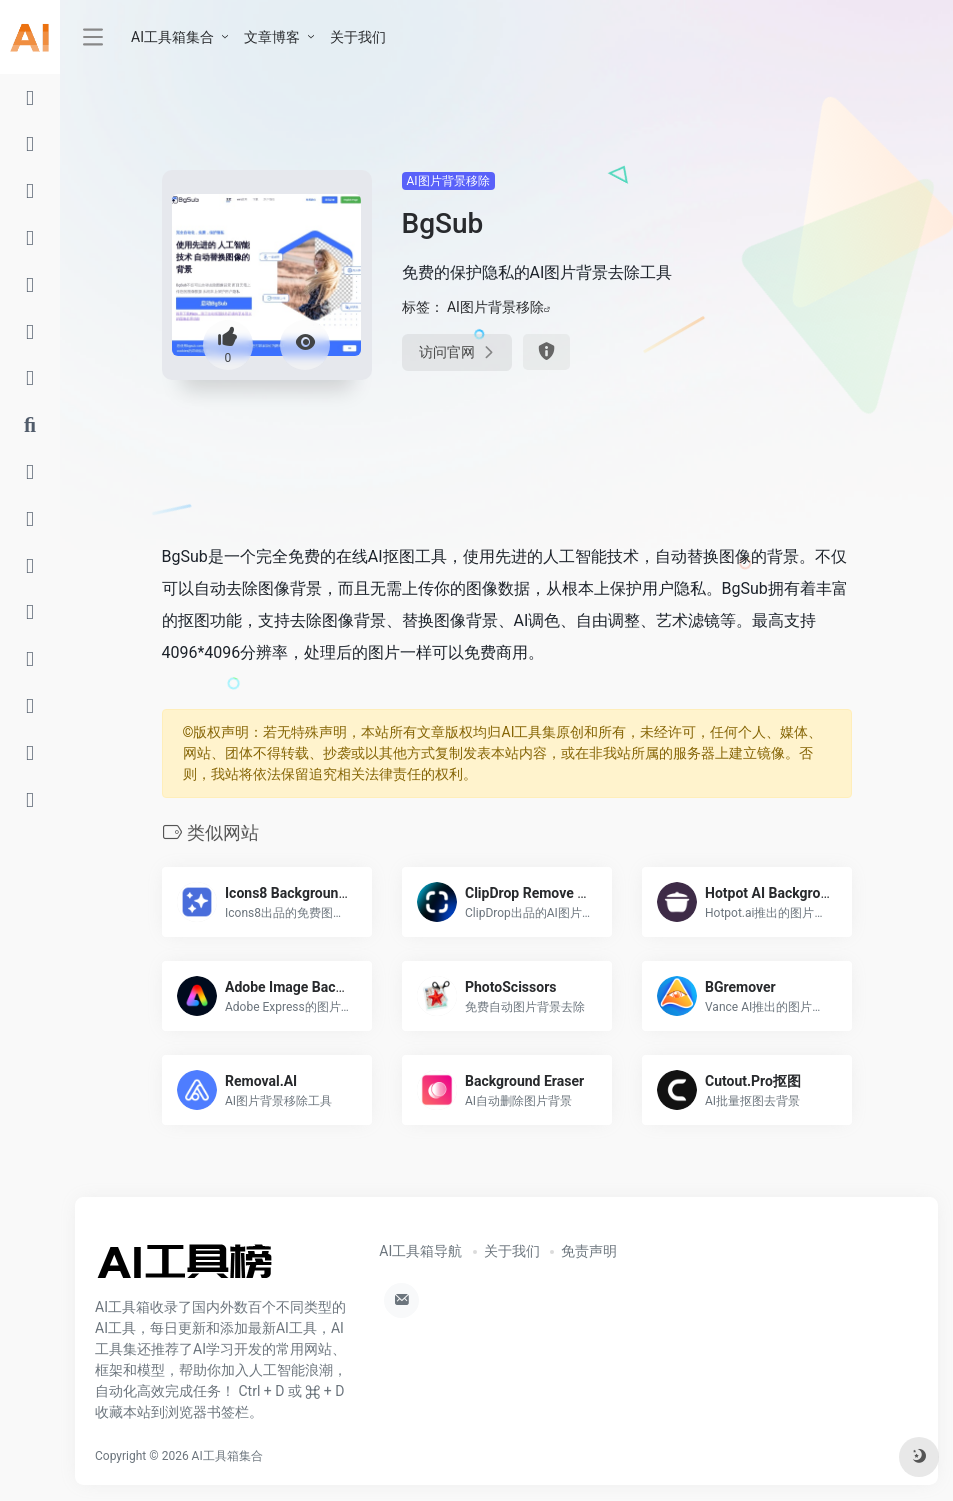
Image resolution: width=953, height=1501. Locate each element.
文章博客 (272, 37)
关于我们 (358, 37)
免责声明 (589, 1251)
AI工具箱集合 (172, 37)
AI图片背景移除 (448, 181)
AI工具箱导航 (420, 1251)
